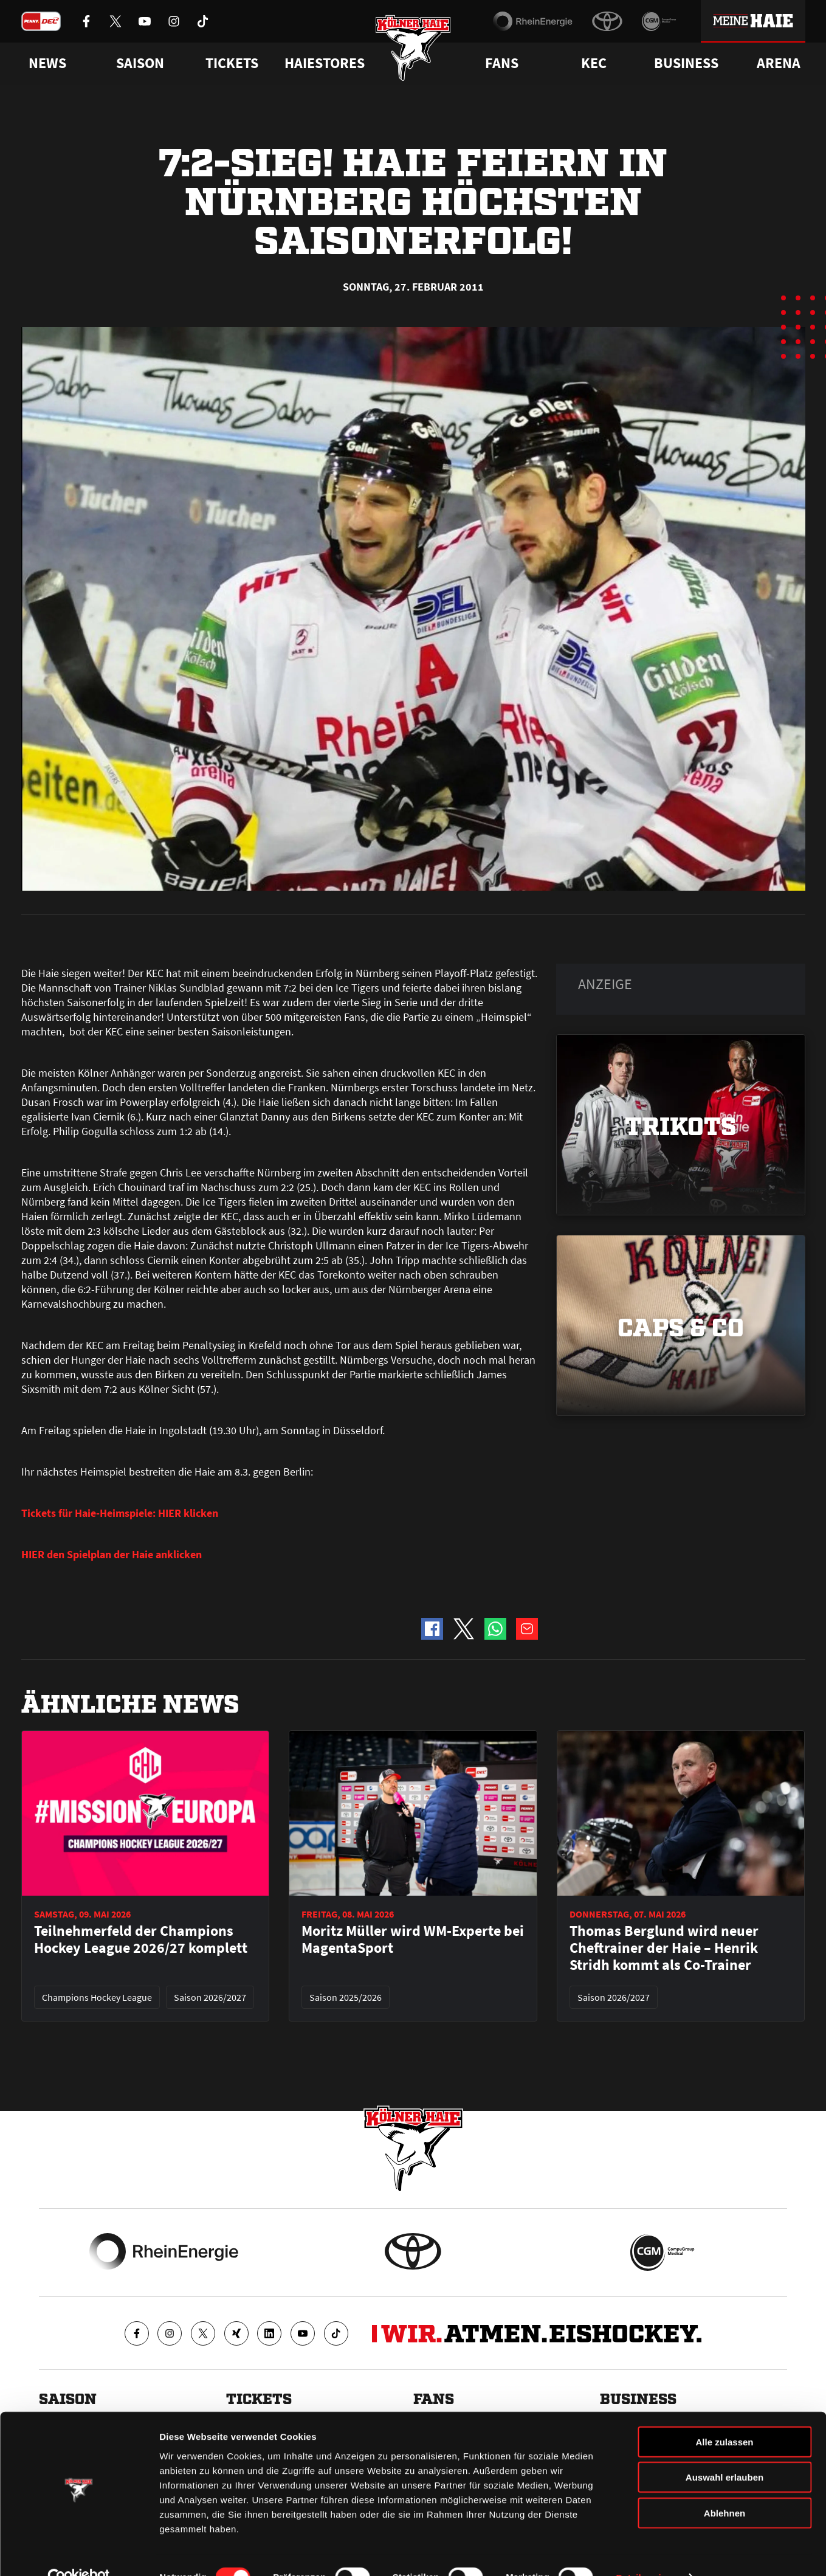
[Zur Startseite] (413, 50)
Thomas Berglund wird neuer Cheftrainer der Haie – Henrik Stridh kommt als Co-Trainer (664, 1947)
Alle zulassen (724, 2416)
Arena (778, 63)
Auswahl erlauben (724, 2452)
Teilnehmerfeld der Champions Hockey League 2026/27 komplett (140, 1939)
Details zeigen (646, 2552)
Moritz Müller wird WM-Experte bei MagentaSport (412, 1939)
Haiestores (324, 63)
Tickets (231, 63)
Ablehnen (724, 2487)
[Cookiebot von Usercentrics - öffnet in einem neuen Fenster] (79, 2552)
